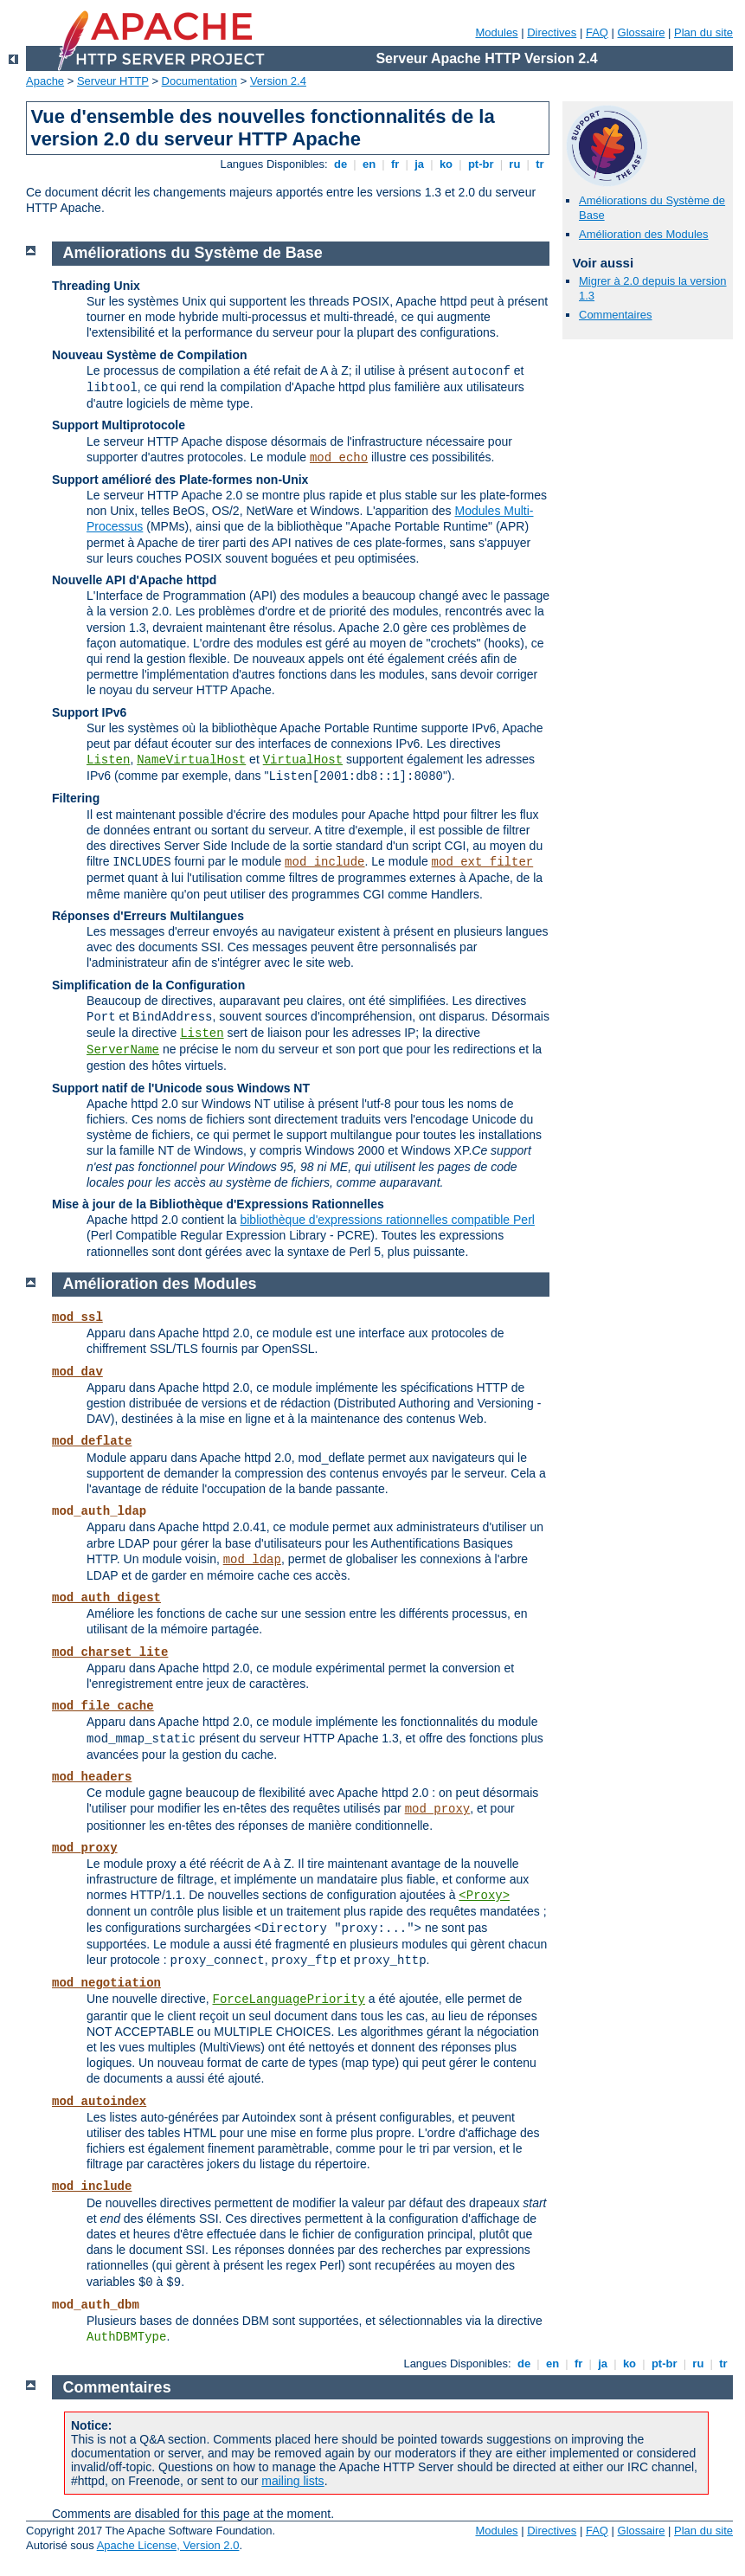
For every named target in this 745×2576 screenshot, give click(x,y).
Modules (496, 32)
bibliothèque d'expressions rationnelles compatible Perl (387, 1220)
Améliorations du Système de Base (193, 252)
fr (395, 164)
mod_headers (92, 1777)
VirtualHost (303, 760)
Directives (551, 32)
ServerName (123, 1050)
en (368, 164)
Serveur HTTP (113, 80)
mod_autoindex (99, 2102)
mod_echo (339, 458)
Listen (108, 760)
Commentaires (615, 314)
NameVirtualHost (191, 760)
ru (514, 164)
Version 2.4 (278, 80)
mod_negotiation (106, 1983)
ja (419, 164)
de (340, 164)
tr (540, 164)
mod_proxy (438, 1809)
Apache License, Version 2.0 (168, 2545)
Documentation (199, 80)
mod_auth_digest (106, 1598)
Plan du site (703, 32)
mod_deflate (92, 1441)
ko (445, 164)
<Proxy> (484, 1896)
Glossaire (641, 32)
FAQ (597, 32)
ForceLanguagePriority (289, 1999)
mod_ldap (252, 1560)
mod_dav (77, 1372)
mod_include (324, 862)
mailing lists (292, 2481)
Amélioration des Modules (644, 234)
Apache (45, 80)
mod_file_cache (103, 1706)
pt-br (481, 164)
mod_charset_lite (110, 1652)
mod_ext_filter (483, 862)
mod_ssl (77, 1317)
